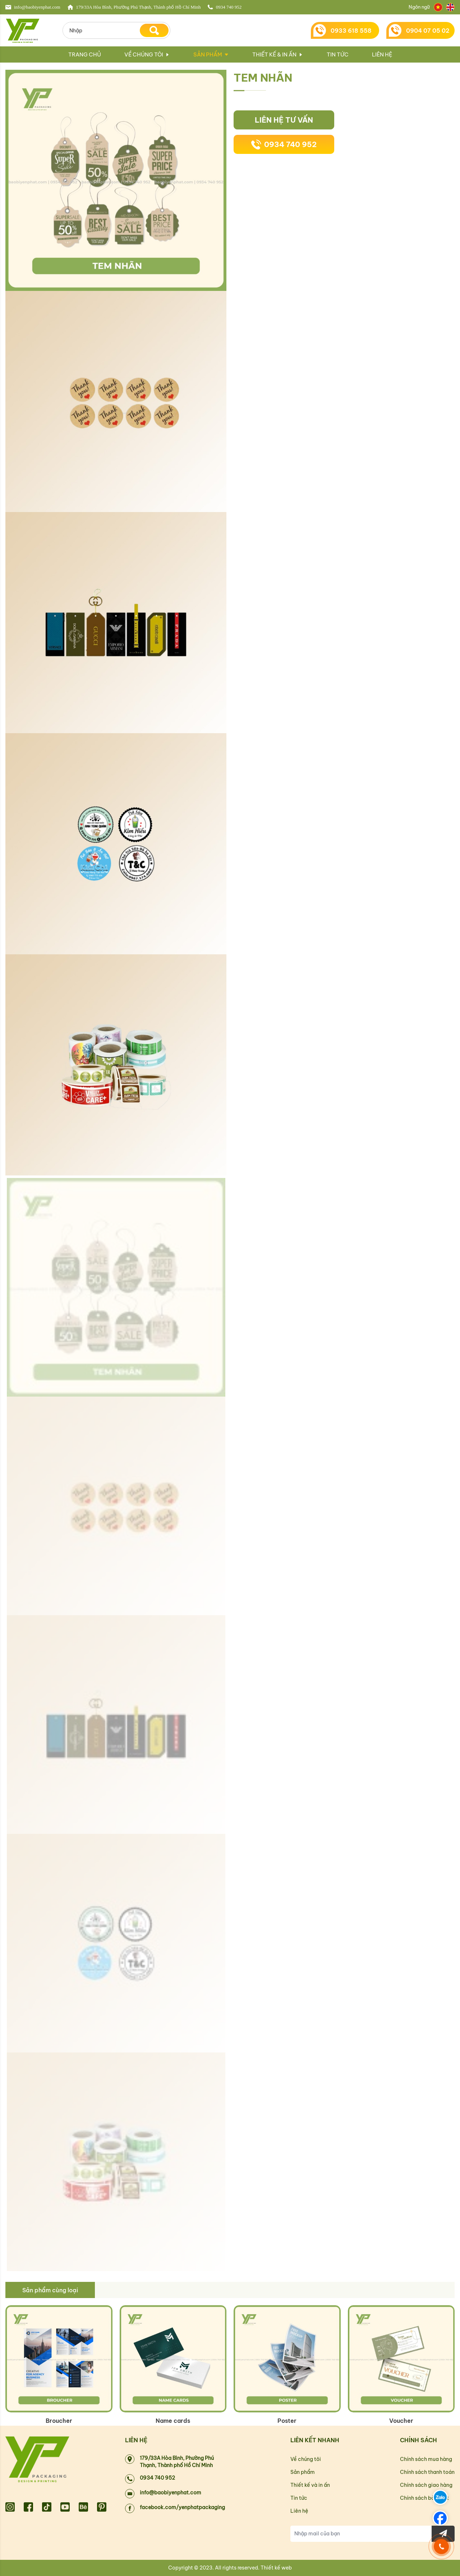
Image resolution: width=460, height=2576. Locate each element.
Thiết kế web (276, 2567)
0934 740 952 (284, 145)
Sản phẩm (207, 54)
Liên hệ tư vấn (284, 119)
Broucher (59, 2420)
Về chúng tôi (147, 54)
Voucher (401, 2420)
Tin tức (338, 54)
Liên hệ (382, 54)
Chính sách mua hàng (426, 2459)
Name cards (173, 2420)
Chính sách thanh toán (427, 2472)
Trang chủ (84, 54)
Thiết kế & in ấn (277, 54)
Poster (286, 2420)
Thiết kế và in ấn (310, 2485)
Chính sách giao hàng (426, 2485)
